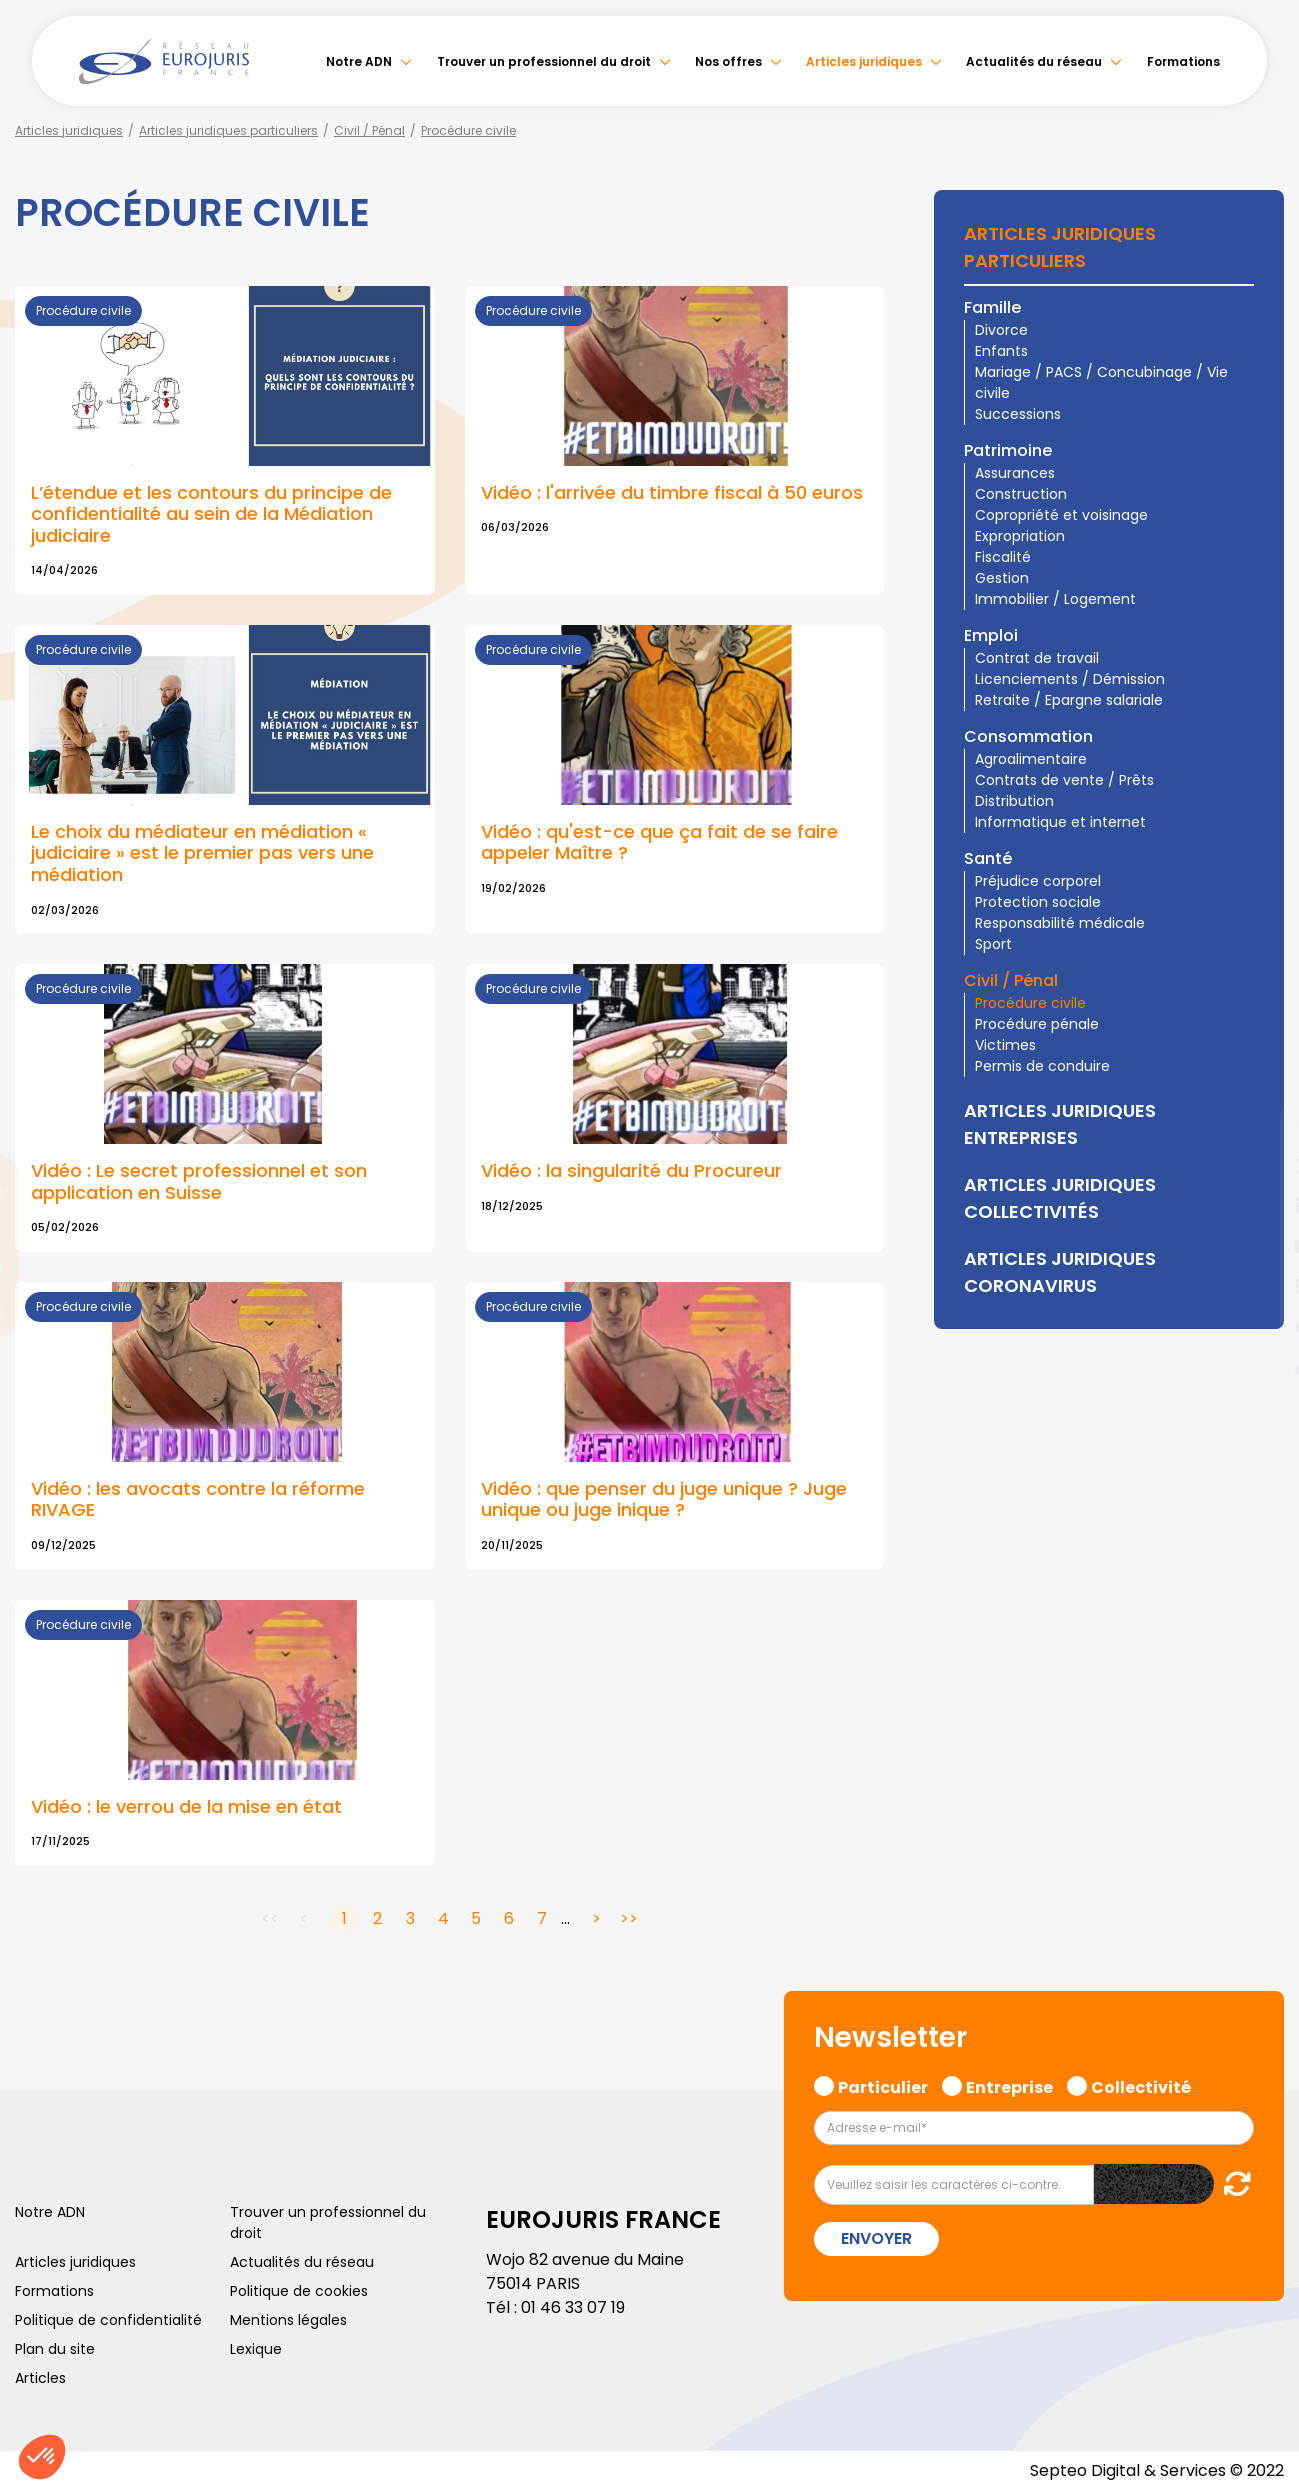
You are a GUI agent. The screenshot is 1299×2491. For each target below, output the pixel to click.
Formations (1183, 61)
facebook (1259, 1126)
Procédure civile (468, 130)
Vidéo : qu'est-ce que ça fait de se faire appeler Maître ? (659, 842)
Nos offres (728, 61)
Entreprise (1009, 2085)
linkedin (1259, 1206)
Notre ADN (359, 61)
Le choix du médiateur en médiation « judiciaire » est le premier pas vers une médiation (202, 853)
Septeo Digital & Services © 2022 (1157, 2470)
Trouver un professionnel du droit (544, 61)
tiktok (1259, 1366)
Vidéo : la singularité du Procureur (631, 1170)
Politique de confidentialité (108, 2320)
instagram (1259, 1286)
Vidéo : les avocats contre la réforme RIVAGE (198, 1499)
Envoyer (876, 2238)
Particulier (883, 2085)
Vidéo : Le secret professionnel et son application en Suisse (199, 1181)
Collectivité (1141, 2085)
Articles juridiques (864, 61)
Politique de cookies (299, 2291)
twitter (1259, 1166)
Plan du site (55, 2349)
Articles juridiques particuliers (228, 130)
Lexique (256, 2349)
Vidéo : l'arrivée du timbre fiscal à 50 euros (672, 492)
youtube (1259, 1246)
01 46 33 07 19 (573, 2307)
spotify (1259, 1326)
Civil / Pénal (369, 130)
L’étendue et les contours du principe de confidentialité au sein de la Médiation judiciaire (211, 514)
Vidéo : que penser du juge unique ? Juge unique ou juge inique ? (664, 1499)
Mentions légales (288, 2320)
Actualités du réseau (1034, 61)
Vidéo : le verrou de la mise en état (186, 1806)
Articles (40, 2378)
